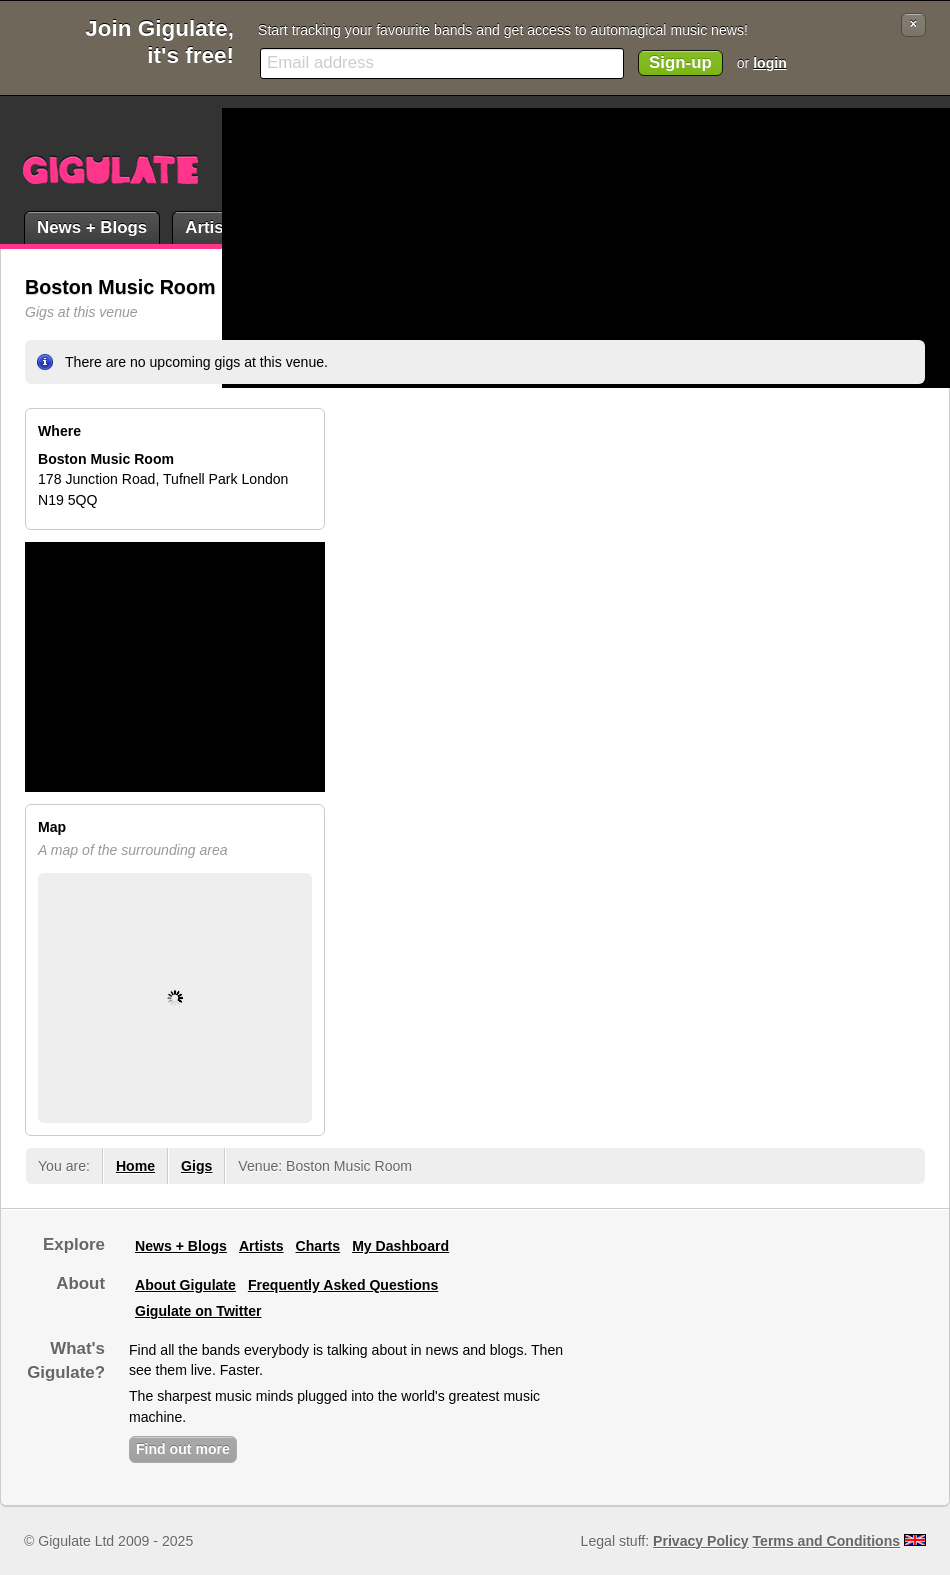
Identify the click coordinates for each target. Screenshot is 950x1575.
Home (135, 1166)
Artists (211, 227)
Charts (318, 1246)
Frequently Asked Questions (343, 1285)
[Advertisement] (520, 248)
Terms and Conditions (827, 1541)
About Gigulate (185, 1285)
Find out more (183, 1449)
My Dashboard (400, 1246)
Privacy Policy (700, 1541)
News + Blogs (92, 227)
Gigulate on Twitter (198, 1311)
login (770, 63)
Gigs (196, 1166)
